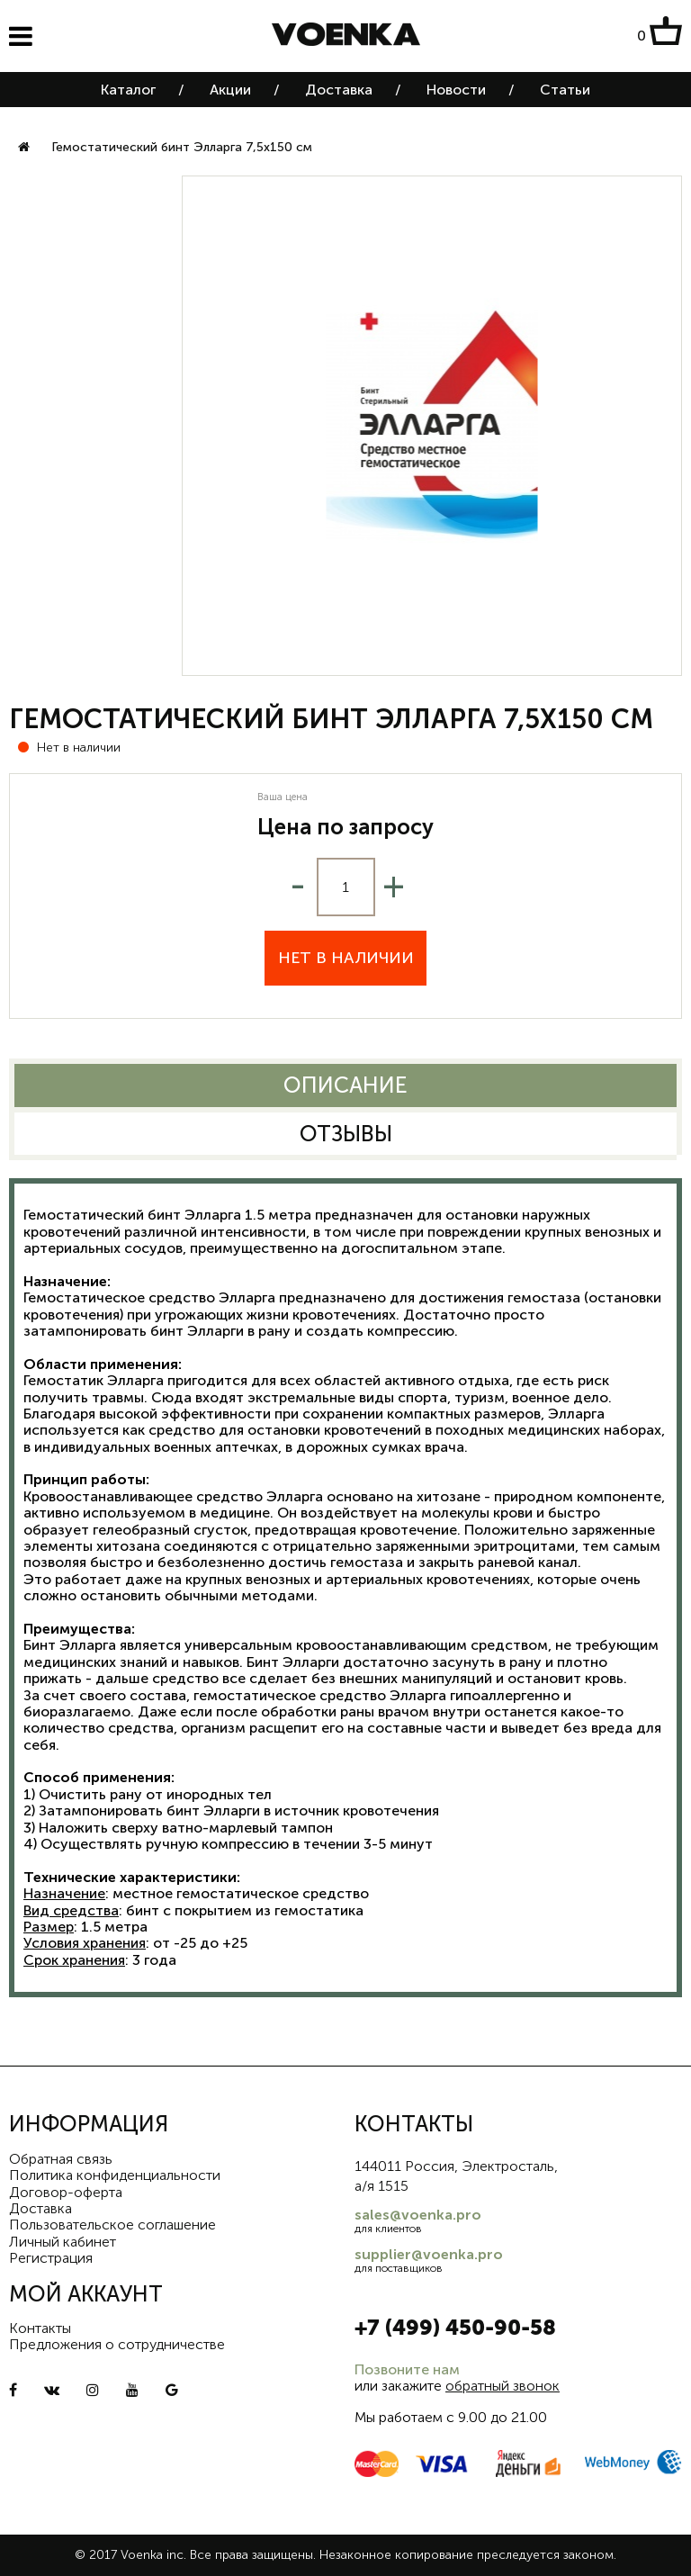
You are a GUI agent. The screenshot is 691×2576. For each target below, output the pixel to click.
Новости (456, 89)
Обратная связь (60, 2158)
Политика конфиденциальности (114, 2175)
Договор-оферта (65, 2192)
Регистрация (51, 2257)
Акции (230, 89)
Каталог (128, 89)
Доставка (338, 89)
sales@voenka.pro (417, 2214)
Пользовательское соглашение (112, 2224)
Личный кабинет (62, 2241)
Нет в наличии (346, 958)
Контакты (40, 2328)
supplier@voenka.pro (428, 2254)
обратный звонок (502, 2385)
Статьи (565, 89)
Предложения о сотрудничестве (117, 2344)
